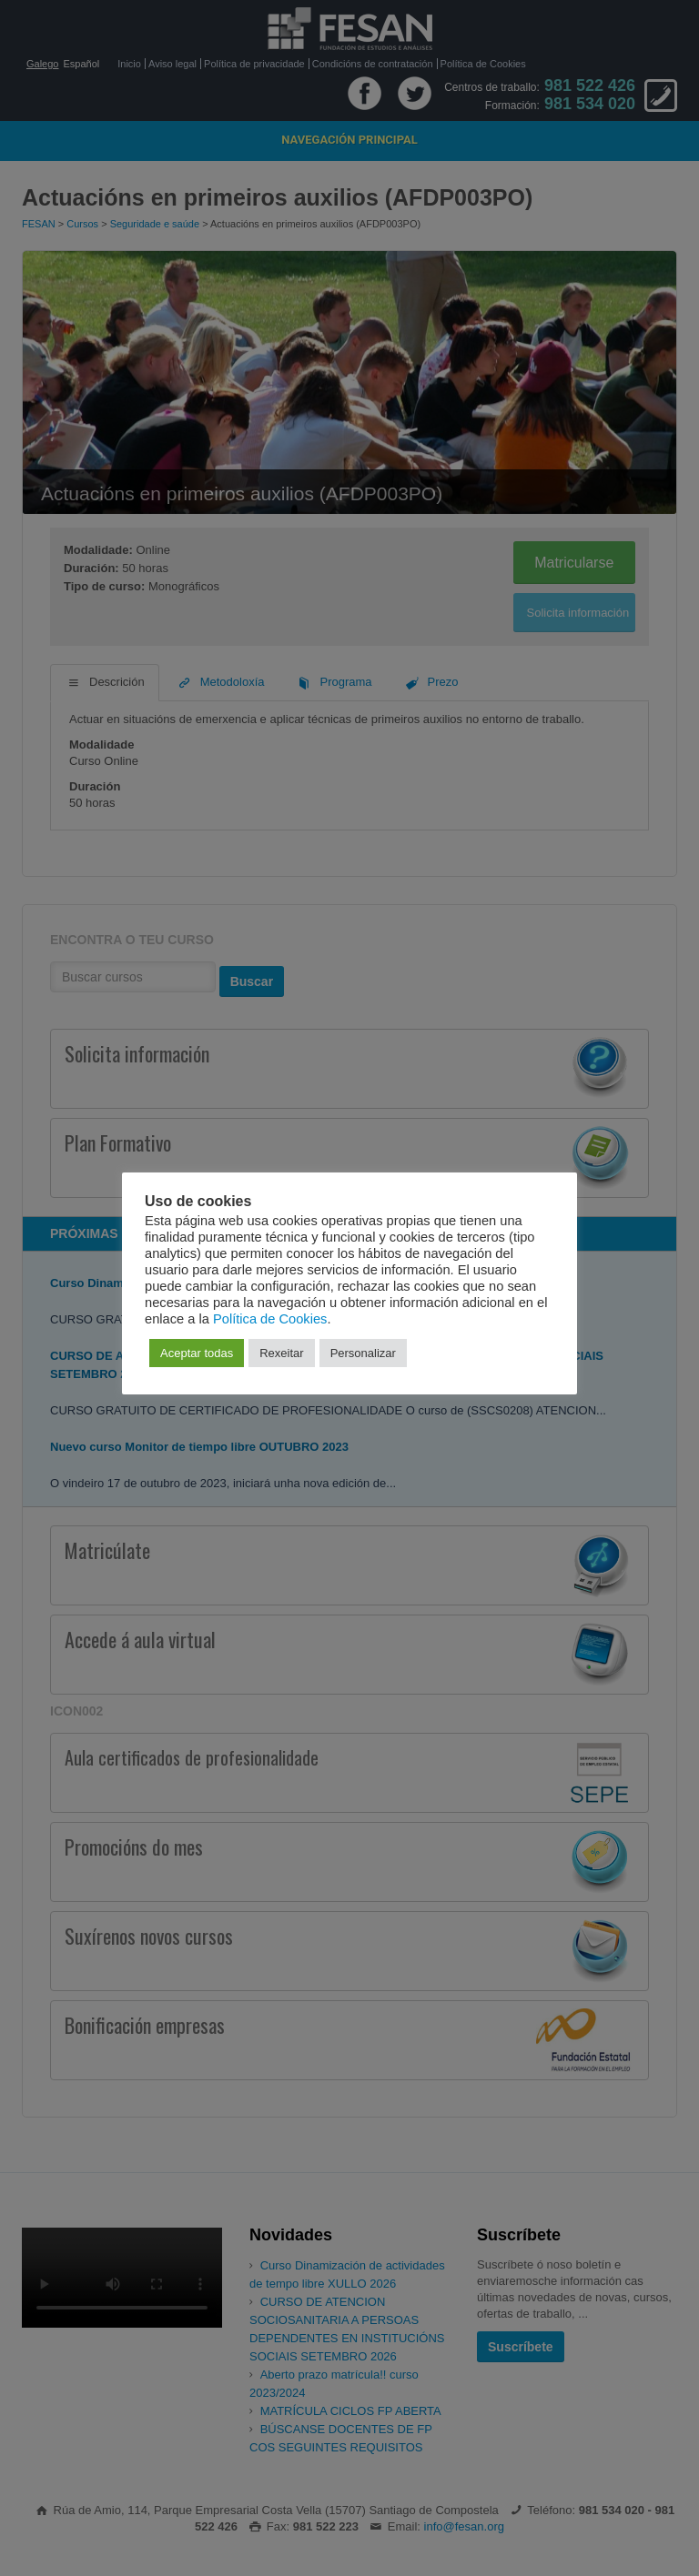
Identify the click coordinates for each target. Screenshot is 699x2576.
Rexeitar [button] (281, 1353)
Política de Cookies (270, 1319)
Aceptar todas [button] (196, 1353)
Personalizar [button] (363, 1353)
